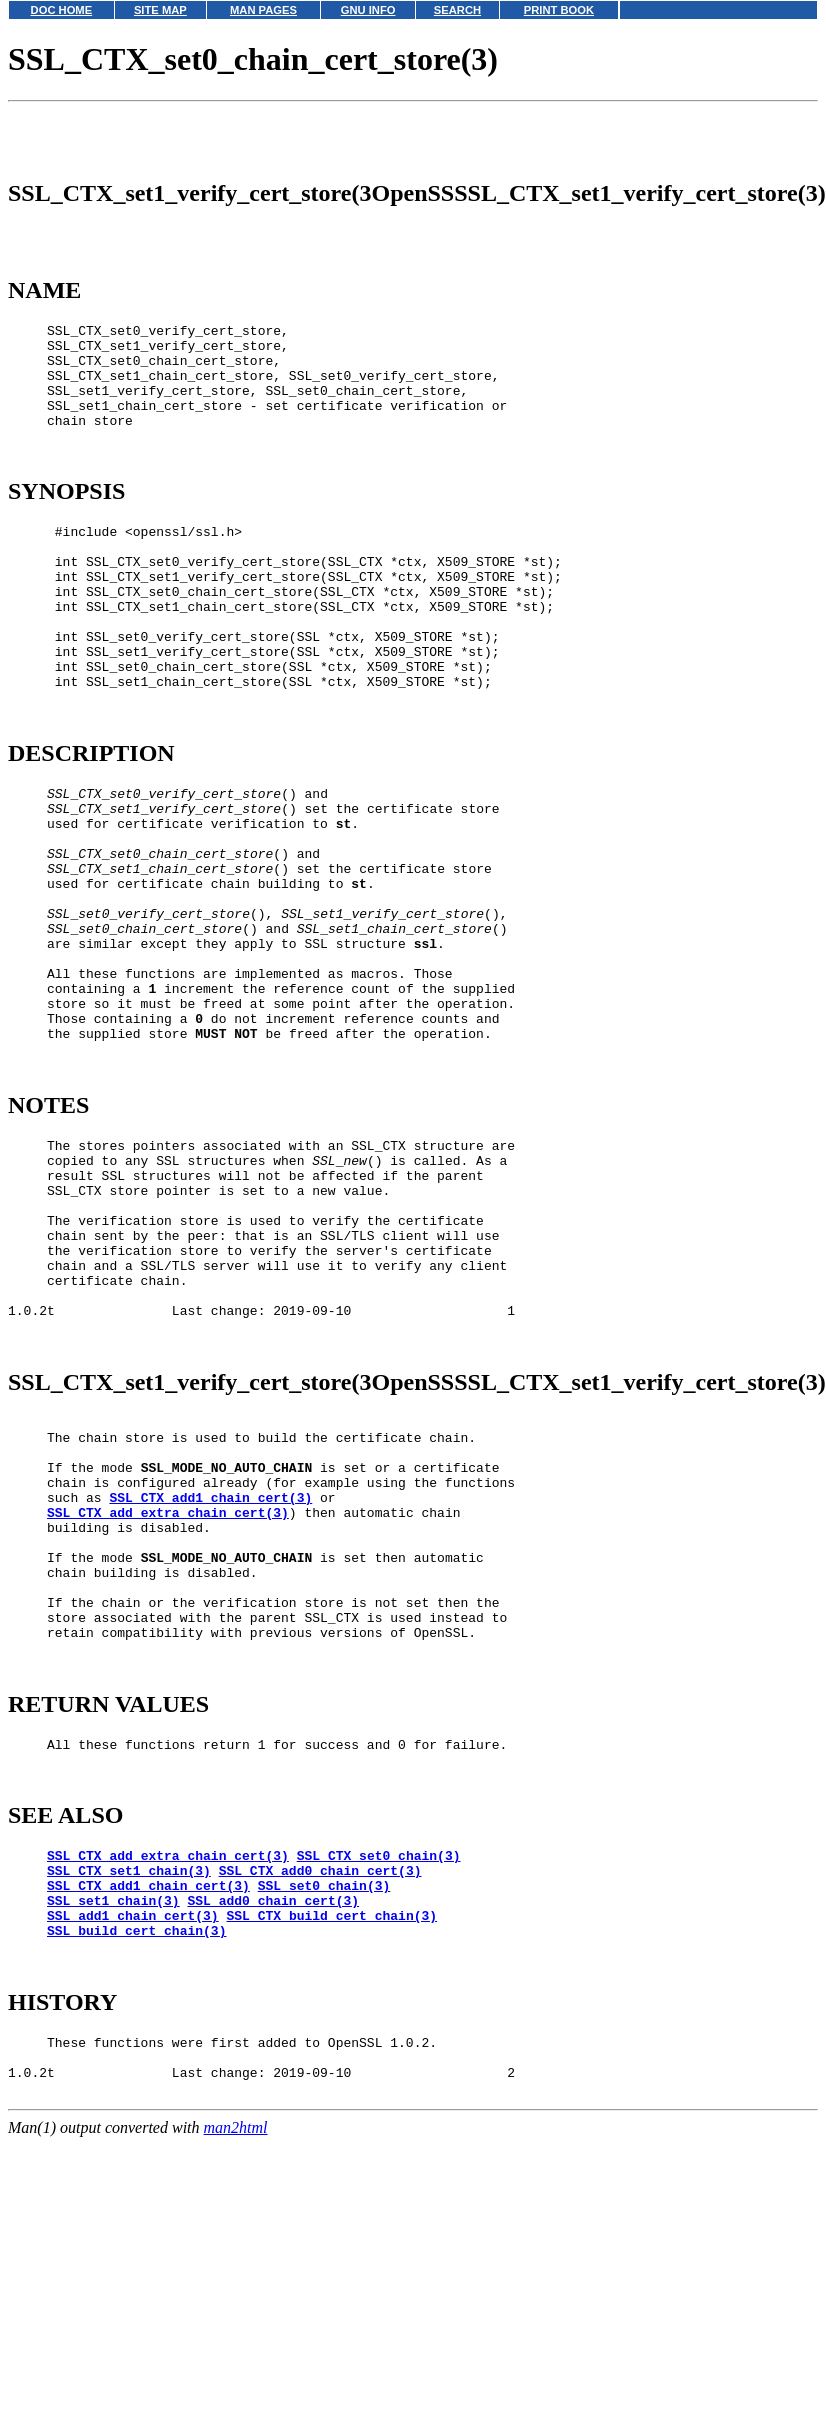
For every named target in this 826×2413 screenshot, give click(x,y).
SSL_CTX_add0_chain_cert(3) (320, 2116)
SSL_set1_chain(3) (113, 2152)
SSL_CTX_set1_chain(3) (129, 2116)
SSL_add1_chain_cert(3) (133, 2170)
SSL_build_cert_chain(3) (136, 2188)
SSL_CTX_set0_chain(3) (379, 2098)
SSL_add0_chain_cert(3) (273, 2152)
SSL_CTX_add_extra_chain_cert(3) (168, 1713)
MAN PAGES (263, 10)
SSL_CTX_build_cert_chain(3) (331, 2170)
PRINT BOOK (559, 10)
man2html (236, 2403)
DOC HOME (62, 10)
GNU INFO (368, 10)
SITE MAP (160, 10)
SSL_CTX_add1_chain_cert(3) (210, 1695)
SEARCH (457, 10)
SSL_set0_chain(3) (324, 2134)
